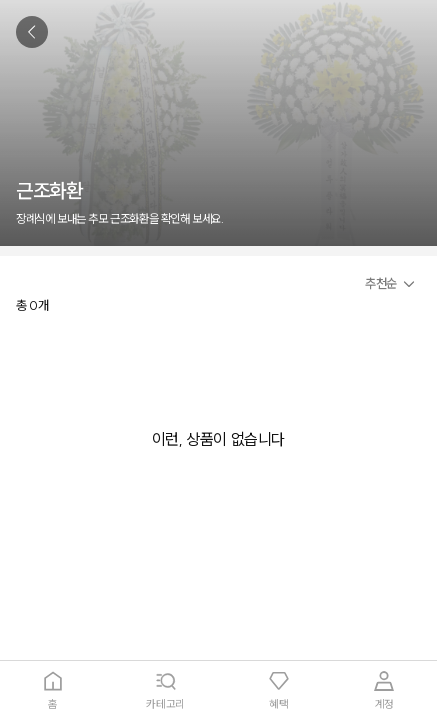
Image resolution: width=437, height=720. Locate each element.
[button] (393, 284)
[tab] (53, 690)
